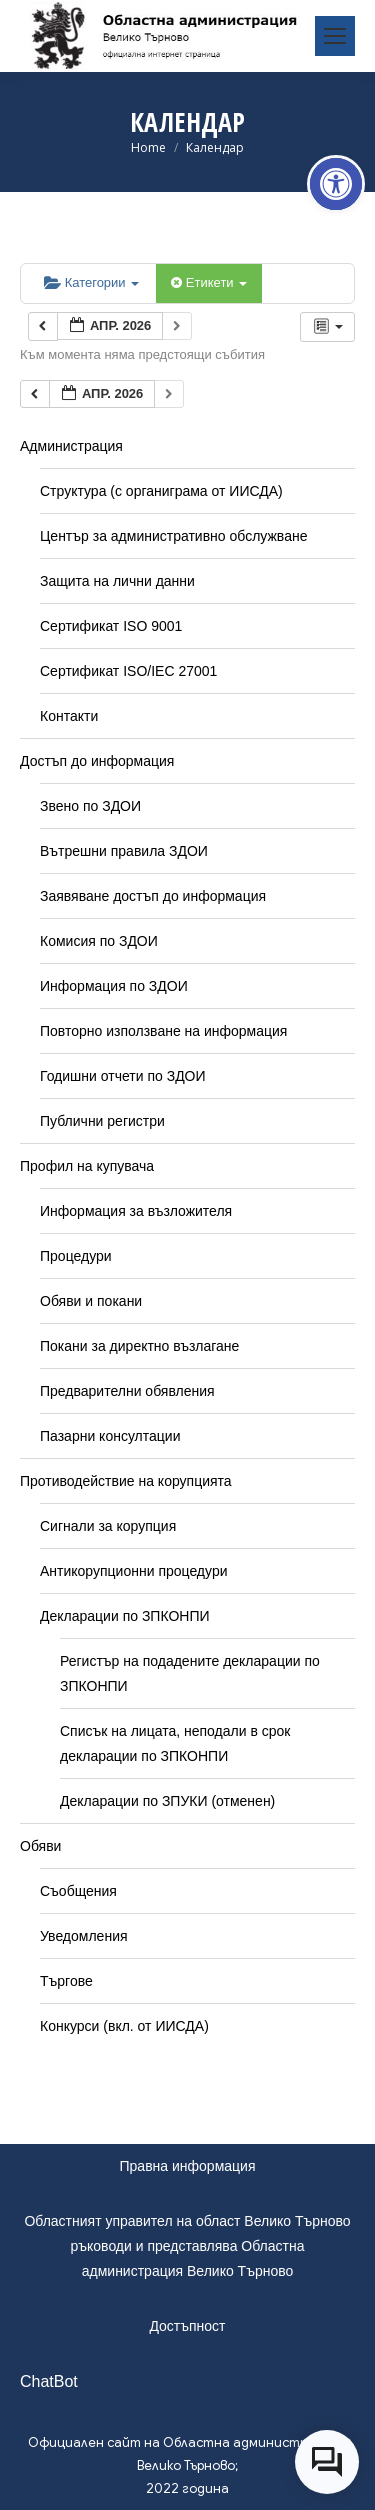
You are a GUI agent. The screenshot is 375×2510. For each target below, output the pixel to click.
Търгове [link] (66, 1981)
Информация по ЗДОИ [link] (114, 986)
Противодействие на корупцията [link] (126, 1481)
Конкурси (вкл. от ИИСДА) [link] (124, 2026)
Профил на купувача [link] (87, 1166)
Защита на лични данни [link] (117, 581)
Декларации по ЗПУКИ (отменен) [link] (167, 1801)
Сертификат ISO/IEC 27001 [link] (128, 671)
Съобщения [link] (78, 1891)
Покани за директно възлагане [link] (139, 1346)
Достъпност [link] (187, 2326)
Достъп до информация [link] (97, 761)
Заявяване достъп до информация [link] (153, 896)
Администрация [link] (71, 446)
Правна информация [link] (188, 2166)
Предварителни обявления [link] (127, 1391)
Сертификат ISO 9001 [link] (111, 626)
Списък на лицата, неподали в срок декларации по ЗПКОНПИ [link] (175, 1743)
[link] (336, 184)
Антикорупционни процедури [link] (134, 1571)
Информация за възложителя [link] (136, 1211)
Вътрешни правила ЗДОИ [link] (124, 851)
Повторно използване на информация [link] (163, 1031)
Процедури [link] (76, 1256)
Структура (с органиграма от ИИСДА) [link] (161, 491)
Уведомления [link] (84, 1936)
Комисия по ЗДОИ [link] (99, 941)
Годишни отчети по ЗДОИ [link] (123, 1076)
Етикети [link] (209, 282)
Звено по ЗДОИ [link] (90, 806)
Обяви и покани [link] (91, 1301)
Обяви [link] (40, 1846)
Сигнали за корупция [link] (108, 1526)
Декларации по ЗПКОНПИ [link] (125, 1616)
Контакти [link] (69, 716)
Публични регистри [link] (102, 1121)
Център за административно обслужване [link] (173, 536)
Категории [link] (91, 282)
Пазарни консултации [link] (110, 1436)
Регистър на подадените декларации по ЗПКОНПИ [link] (190, 1673)
